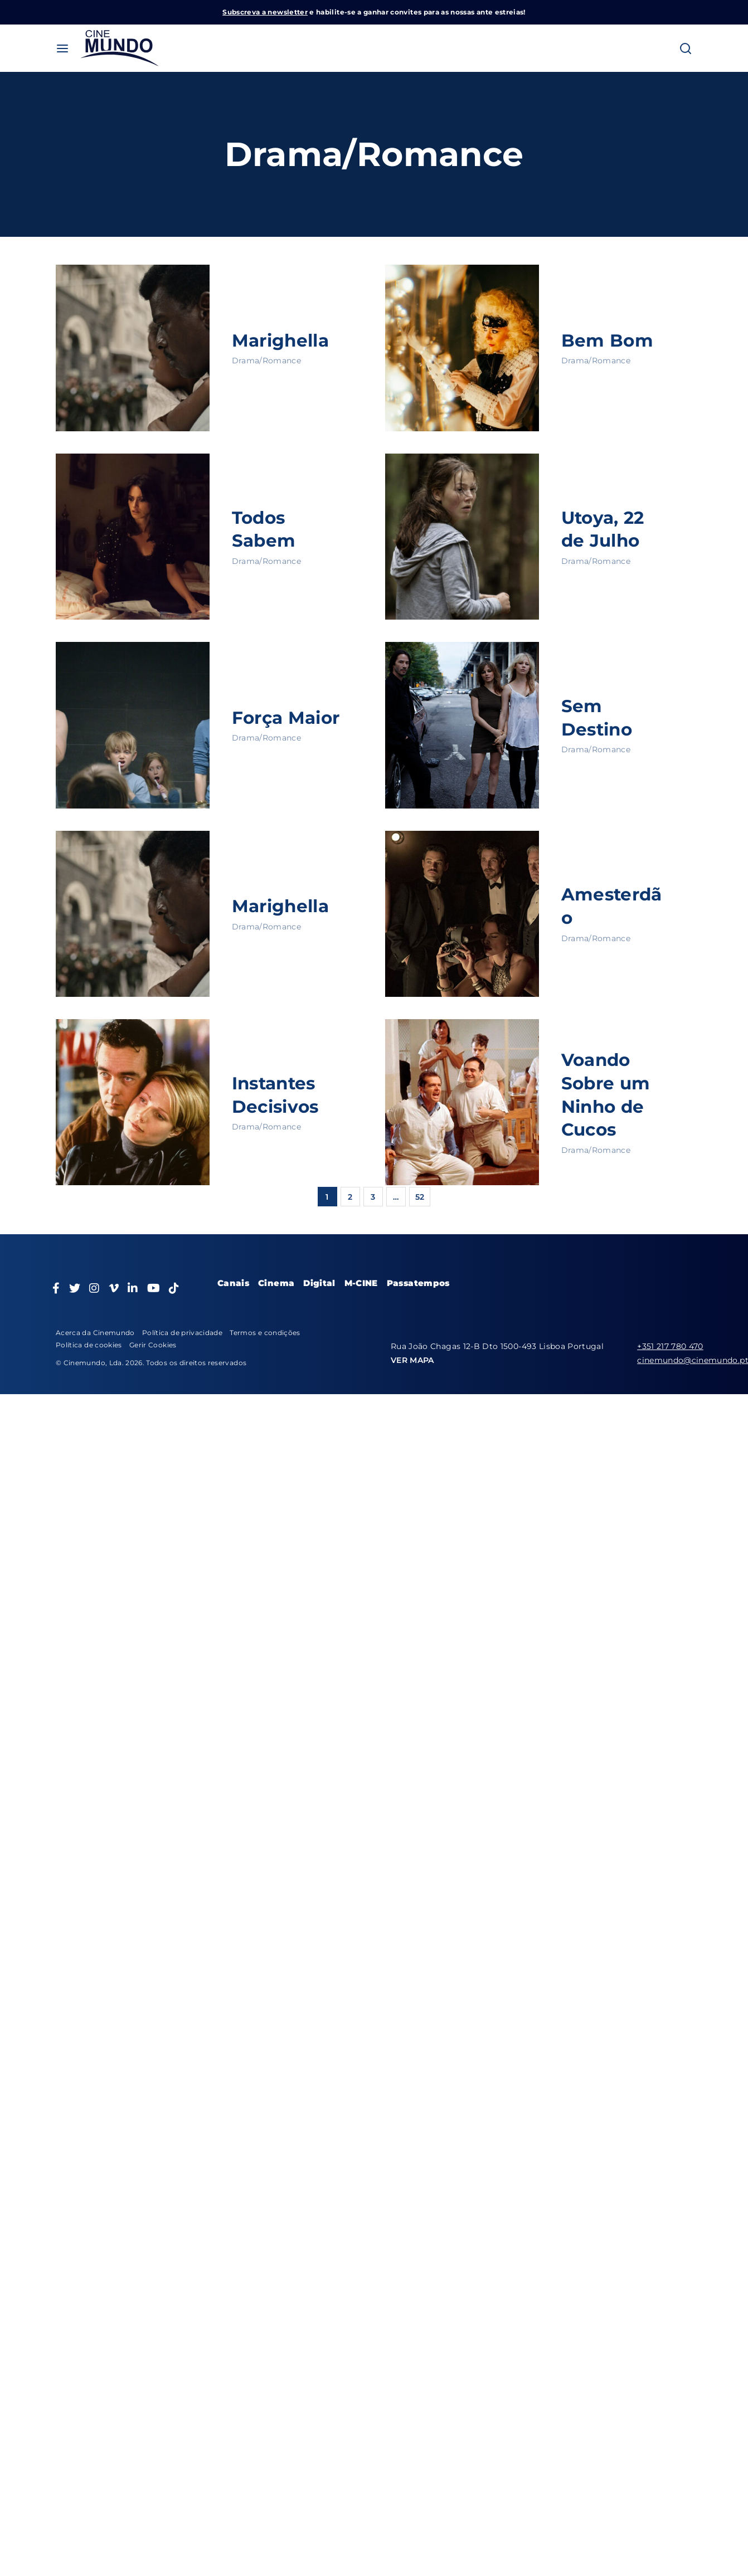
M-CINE (361, 1283)
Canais (233, 1283)
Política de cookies (89, 1345)
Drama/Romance (267, 361)
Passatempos (418, 1283)
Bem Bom (608, 340)
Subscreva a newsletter (265, 12)
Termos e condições (265, 1332)
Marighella (283, 340)
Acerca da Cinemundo (95, 1332)
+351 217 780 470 (670, 1346)
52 (420, 1197)
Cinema (276, 1283)
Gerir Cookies (153, 1345)
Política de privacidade (182, 1332)
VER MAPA (412, 1360)
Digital (319, 1283)
